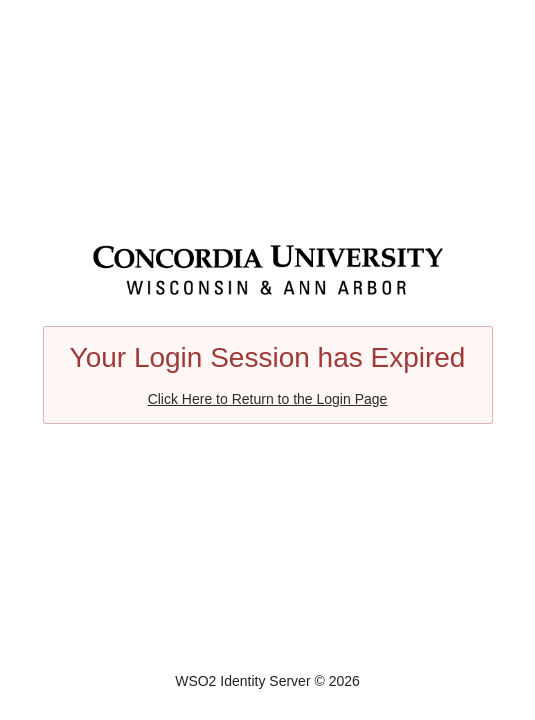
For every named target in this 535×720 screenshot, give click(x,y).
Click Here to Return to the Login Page (268, 399)
